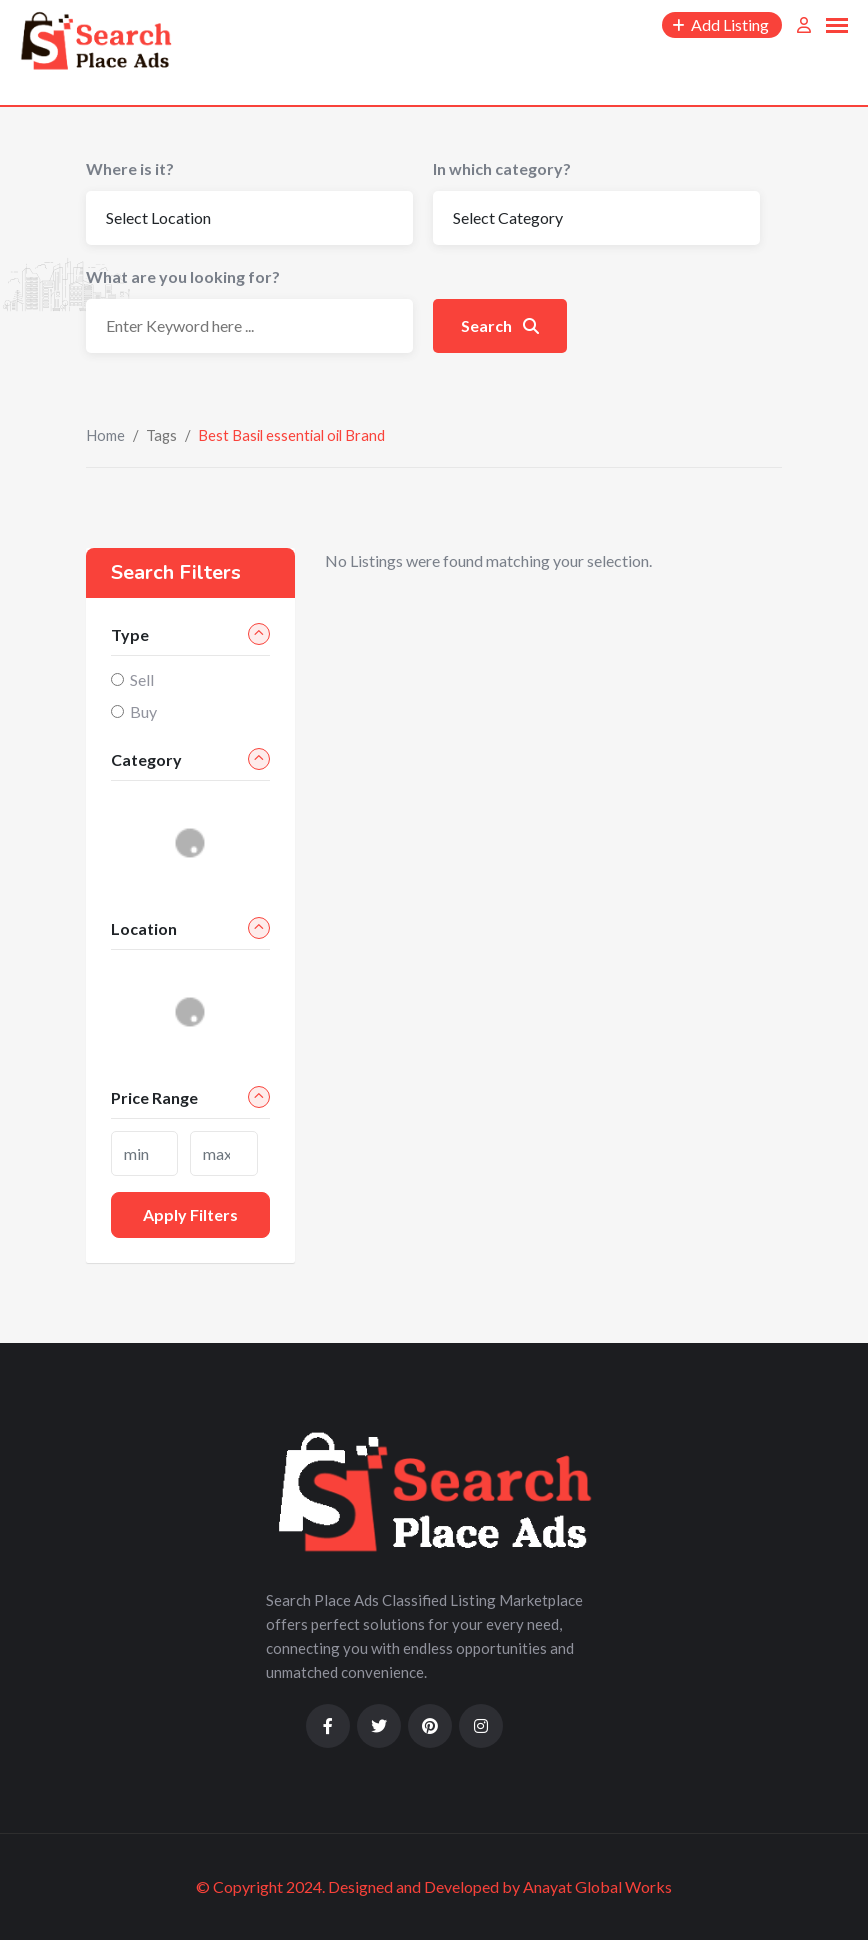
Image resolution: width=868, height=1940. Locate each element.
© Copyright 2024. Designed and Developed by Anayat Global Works (434, 1886)
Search (500, 325)
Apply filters (190, 1214)
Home (105, 435)
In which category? (502, 168)
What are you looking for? (183, 276)
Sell (142, 679)
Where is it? (130, 168)
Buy (143, 711)
